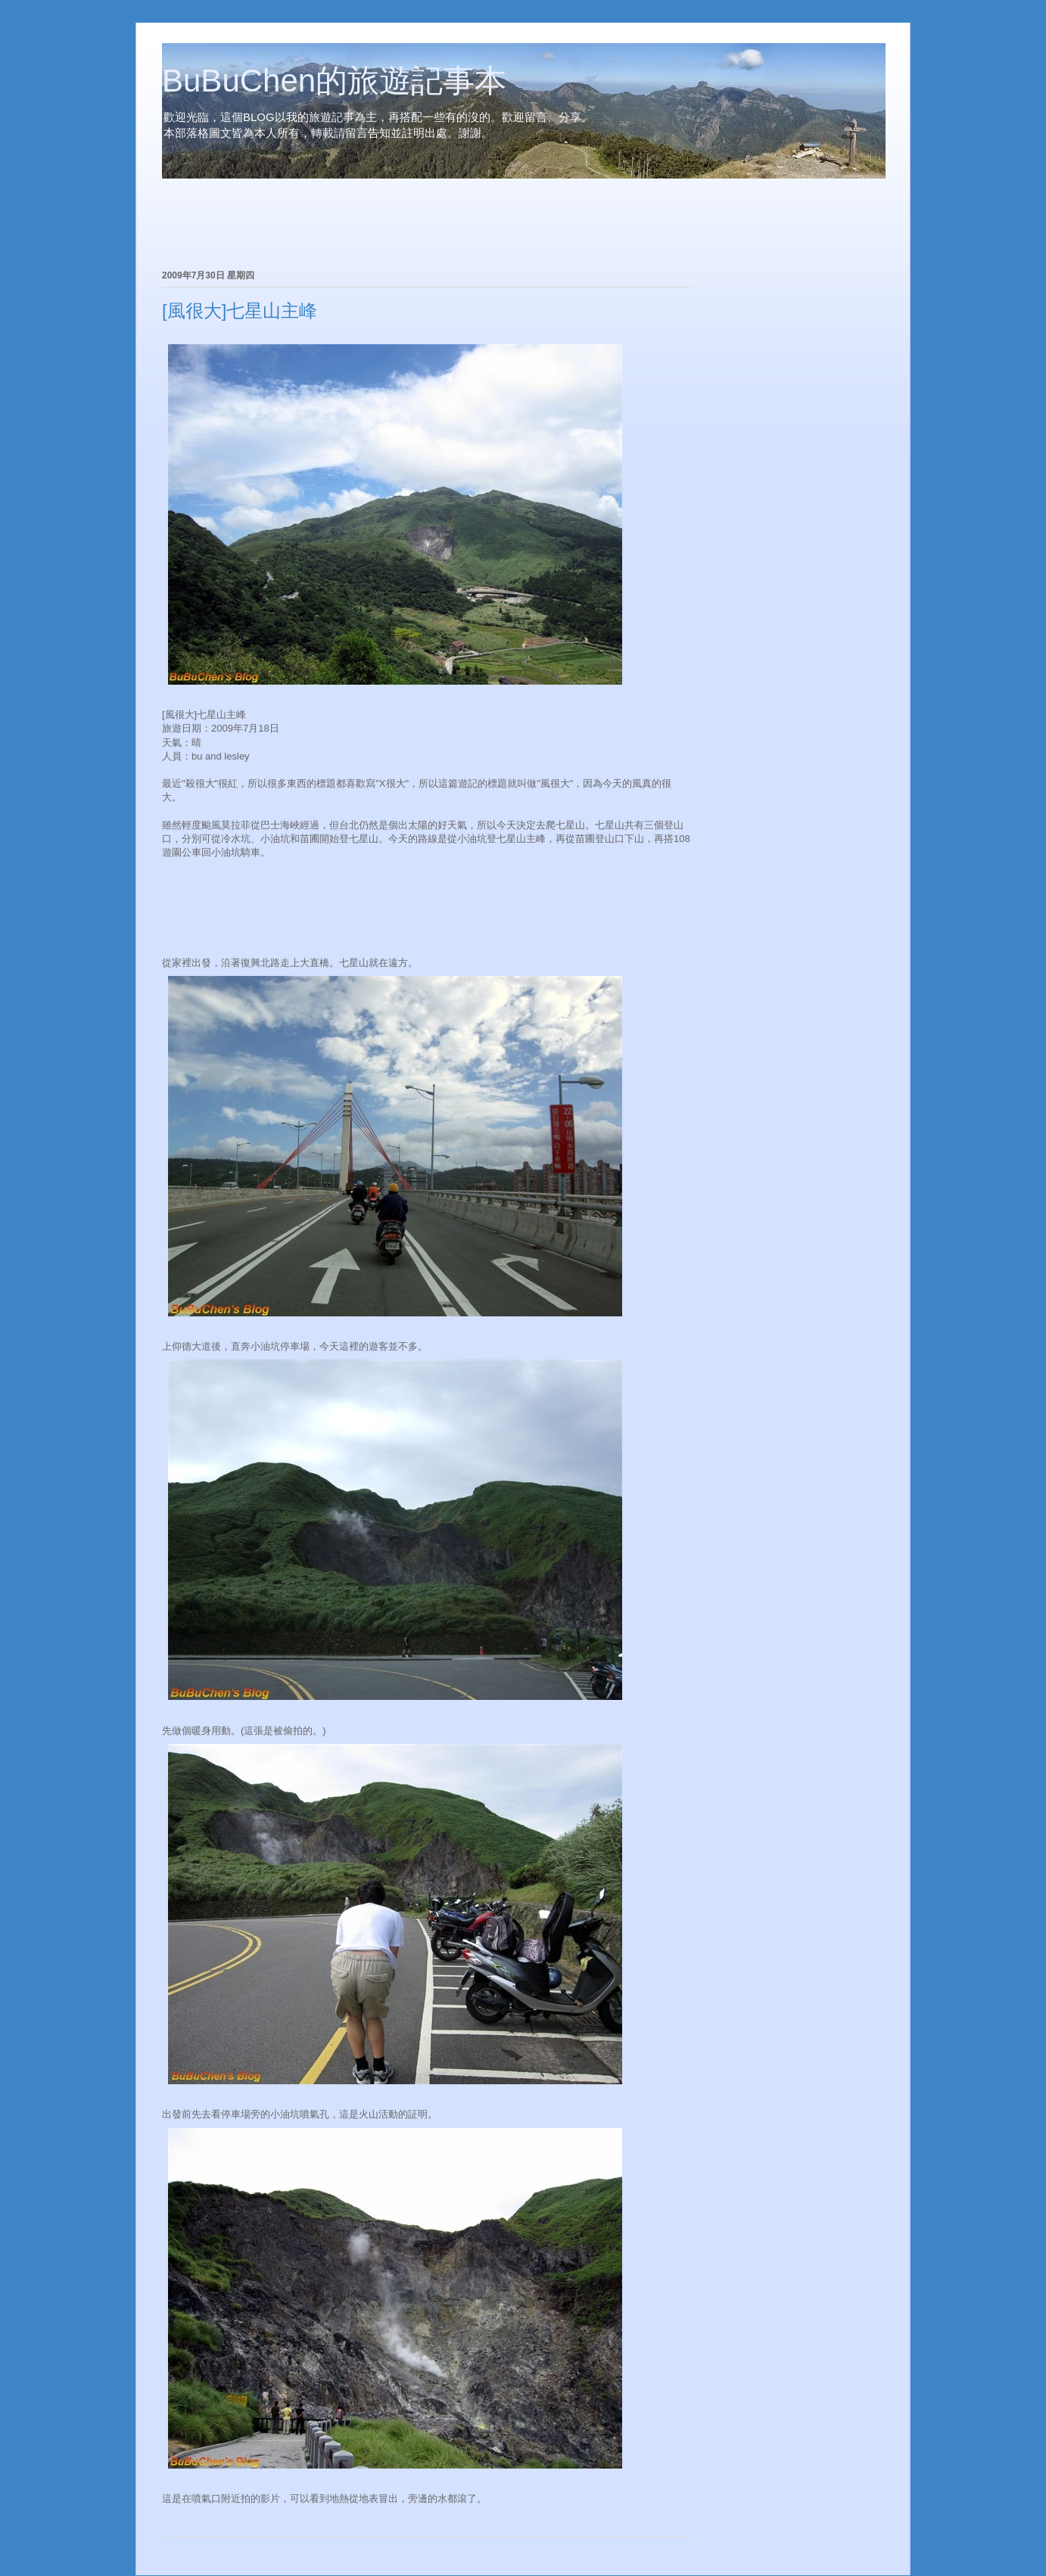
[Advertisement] (339, 226)
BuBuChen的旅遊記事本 (334, 80)
